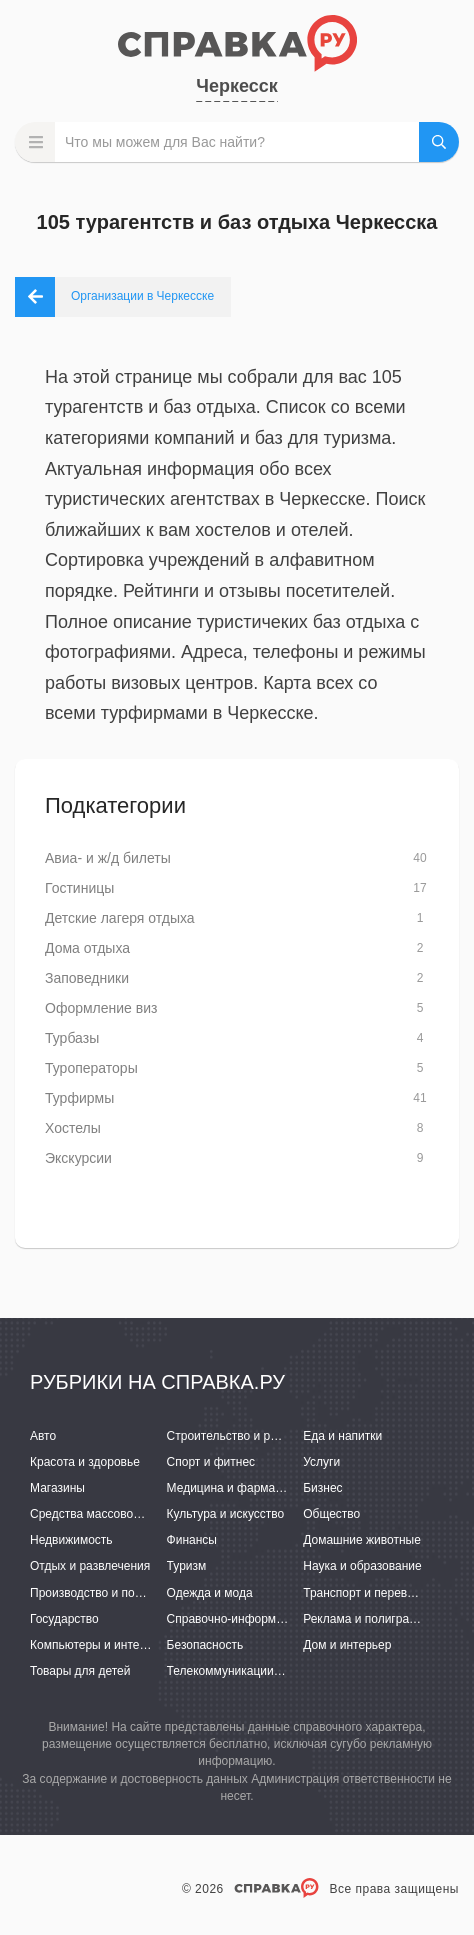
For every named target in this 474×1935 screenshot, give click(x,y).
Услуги (321, 1462)
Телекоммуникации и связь (242, 1671)
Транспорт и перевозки (367, 1593)
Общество (331, 1514)
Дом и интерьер (347, 1645)
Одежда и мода (210, 1593)
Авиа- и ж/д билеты (108, 858)
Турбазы (72, 1038)
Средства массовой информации (122, 1514)
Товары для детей (80, 1671)
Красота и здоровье (85, 1462)
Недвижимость (71, 1540)
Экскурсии (78, 1158)
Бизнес (322, 1488)
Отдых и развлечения (90, 1566)
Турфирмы (79, 1098)
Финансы (192, 1540)
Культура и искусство (226, 1514)
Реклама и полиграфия (367, 1619)
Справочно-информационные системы (275, 1619)
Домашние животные (362, 1540)
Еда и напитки (342, 1436)
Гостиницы (79, 888)
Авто (43, 1436)
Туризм (187, 1566)
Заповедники (87, 978)
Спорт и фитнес (211, 1462)
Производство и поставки (100, 1593)
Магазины (57, 1488)
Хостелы (73, 1128)
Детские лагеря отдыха (120, 918)
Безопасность (205, 1645)
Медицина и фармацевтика (243, 1488)
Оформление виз (101, 1008)
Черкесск (236, 86)
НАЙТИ (439, 142)
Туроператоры (91, 1068)
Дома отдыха (87, 948)
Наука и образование (362, 1566)
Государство (64, 1619)
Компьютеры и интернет (97, 1645)
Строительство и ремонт (235, 1436)
